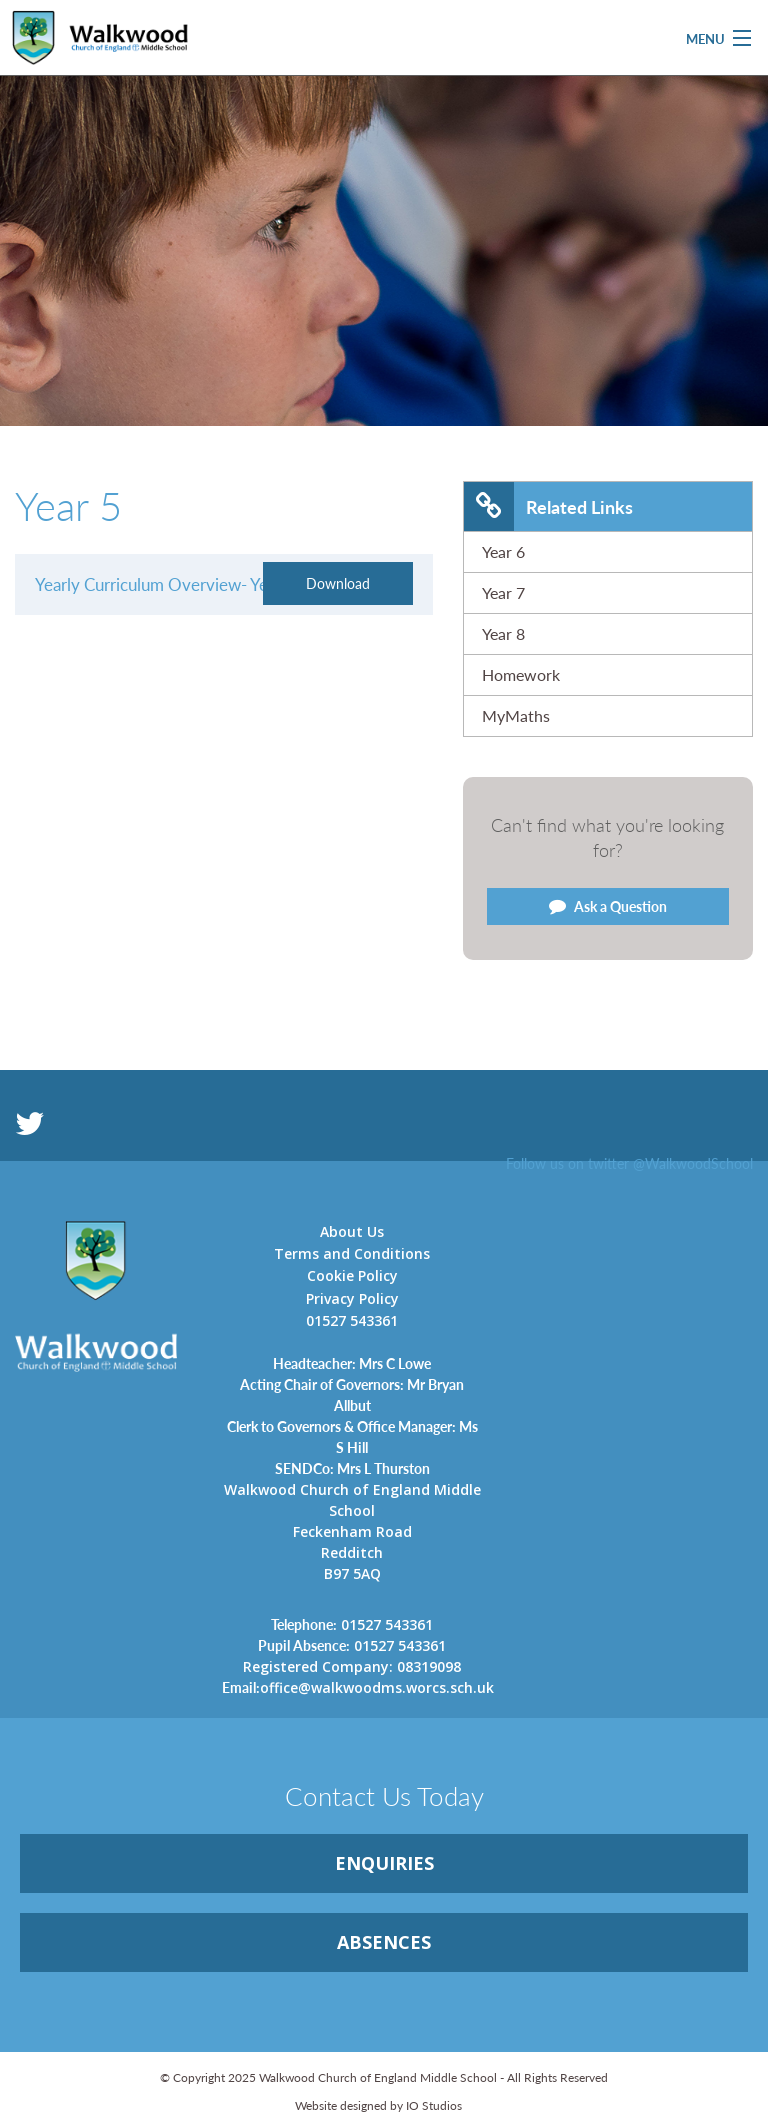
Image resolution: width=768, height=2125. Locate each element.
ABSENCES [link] (384, 1942)
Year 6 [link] (503, 551)
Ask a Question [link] (608, 906)
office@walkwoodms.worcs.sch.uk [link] (352, 1687)
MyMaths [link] (516, 715)
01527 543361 (352, 1320)
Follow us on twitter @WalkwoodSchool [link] (629, 1163)
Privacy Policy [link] (352, 1298)
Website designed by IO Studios (378, 2105)
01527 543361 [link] (352, 1624)
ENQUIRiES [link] (384, 1863)
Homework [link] (521, 674)
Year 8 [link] (503, 633)
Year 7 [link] (503, 592)
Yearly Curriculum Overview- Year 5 (165, 584)
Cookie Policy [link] (352, 1275)
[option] (384, 301)
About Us (352, 1231)
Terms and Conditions (352, 1253)
